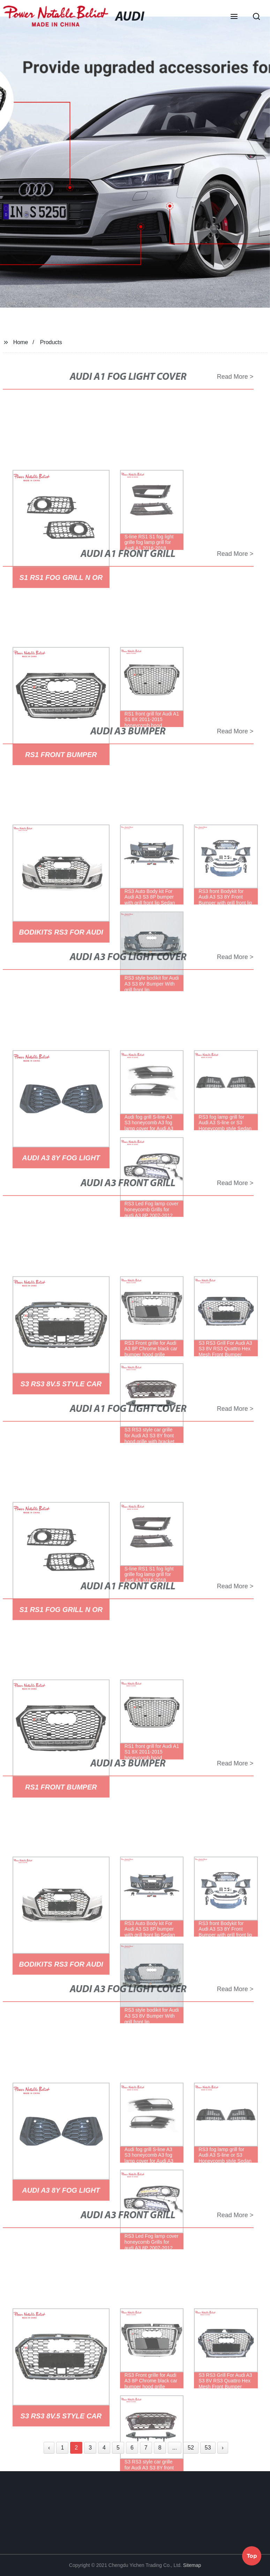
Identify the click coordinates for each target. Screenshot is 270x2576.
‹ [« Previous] (49, 2448)
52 (191, 2448)
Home (20, 342)
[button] (234, 17)
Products (51, 342)
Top (252, 2555)
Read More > (230, 376)
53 (208, 2448)
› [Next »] (223, 2448)
